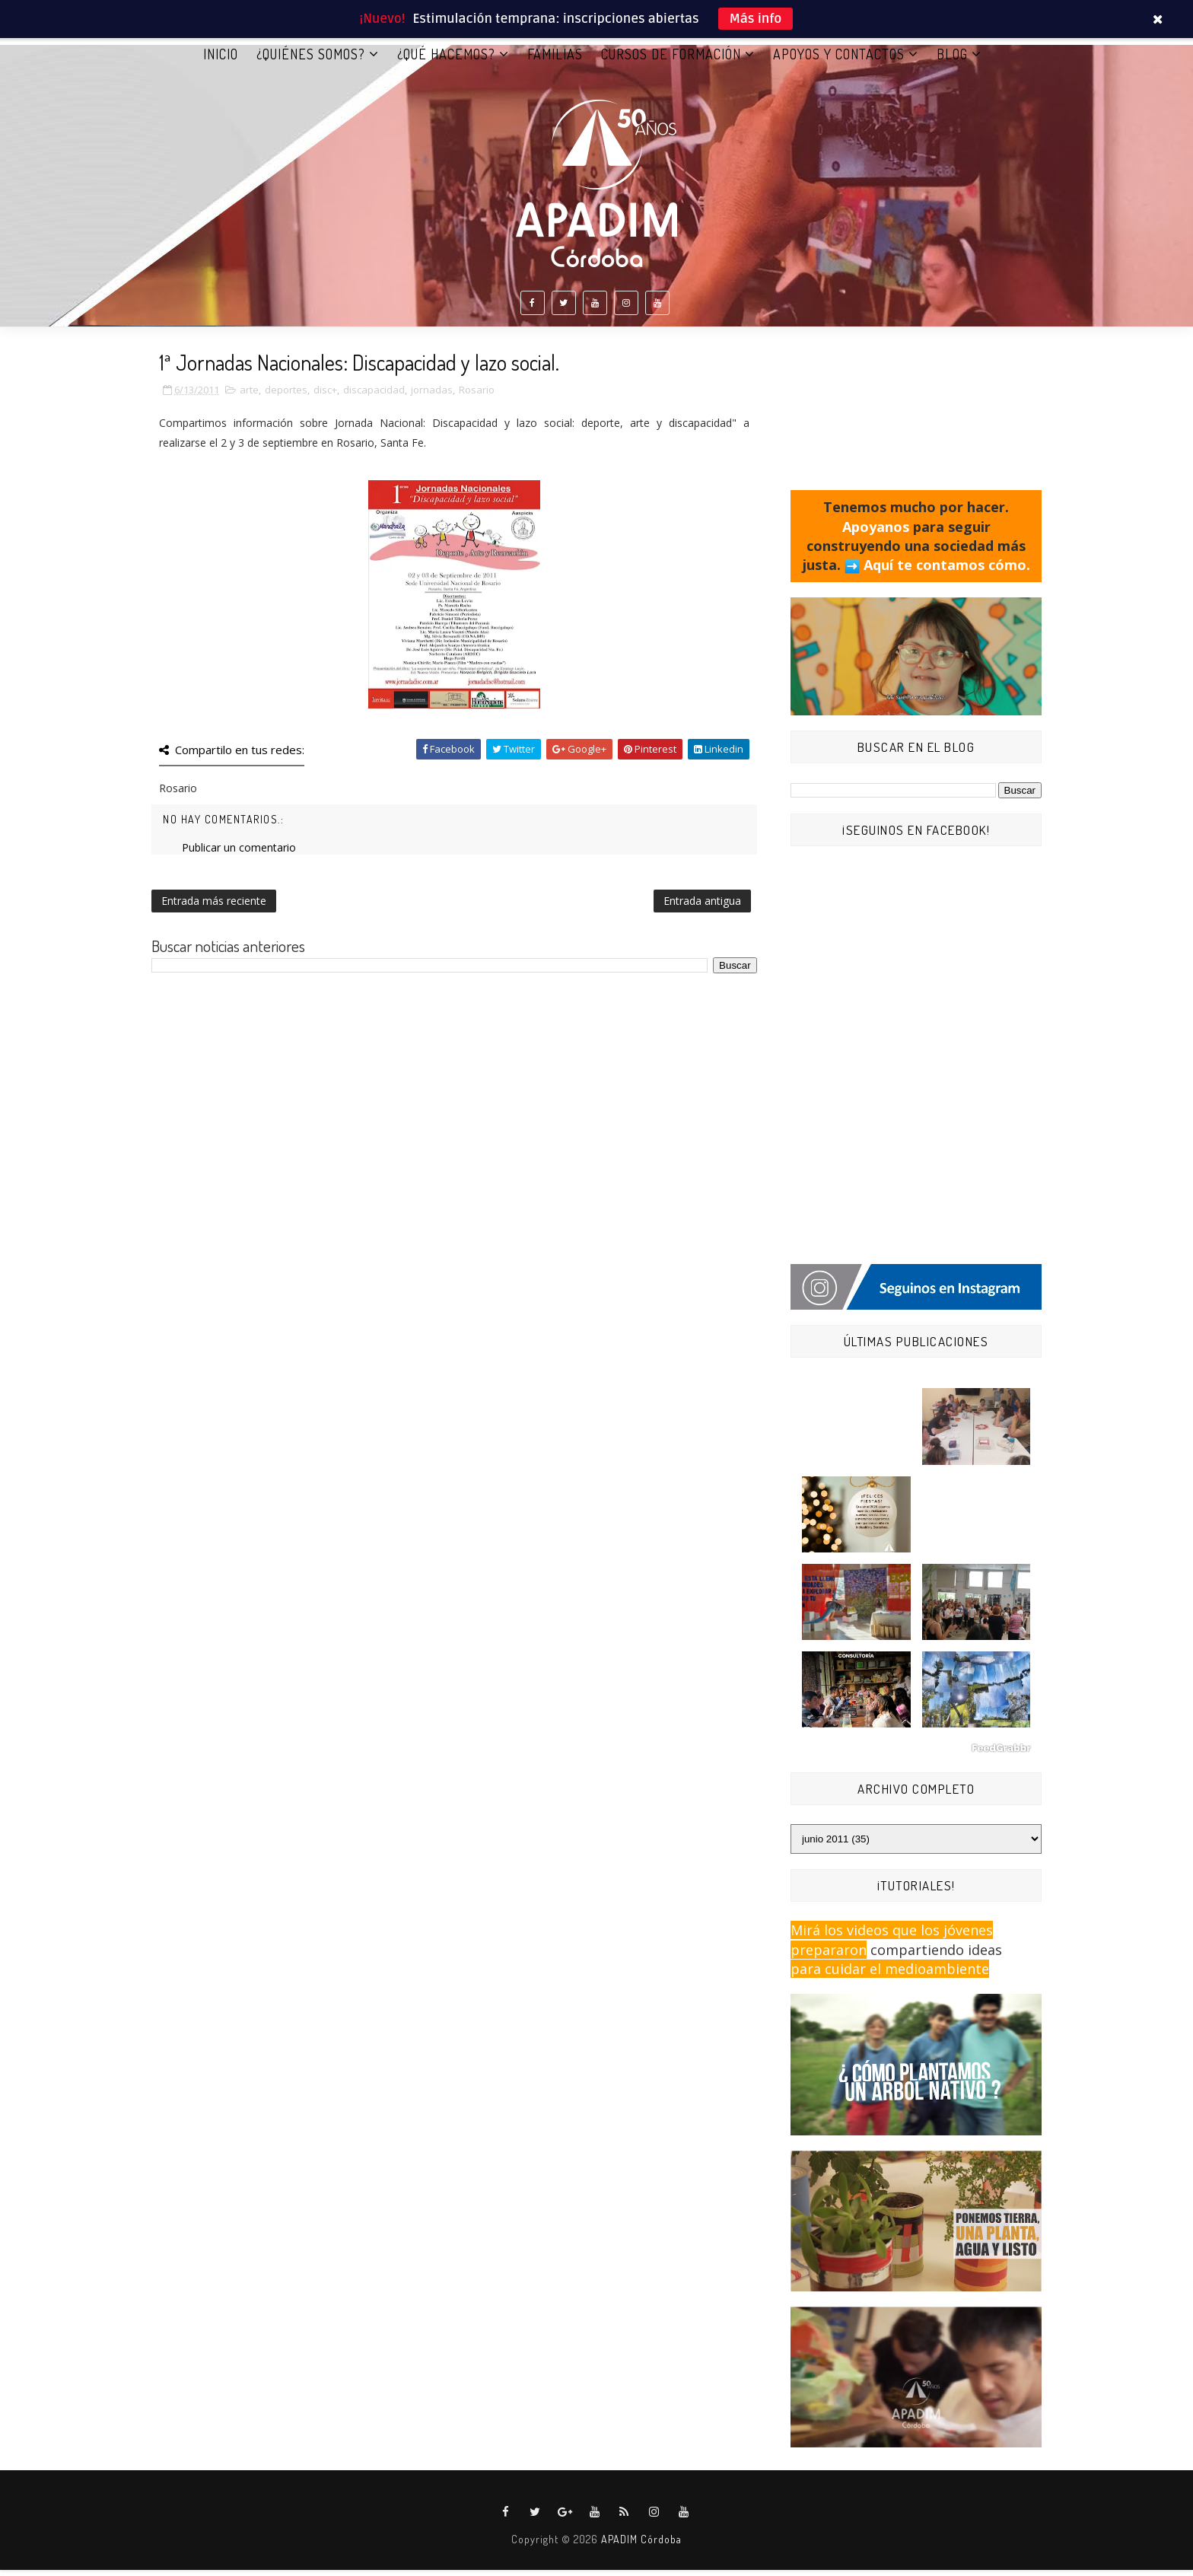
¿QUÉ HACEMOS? (446, 60)
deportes (286, 396)
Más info (756, 19)
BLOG (952, 60)
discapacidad (374, 396)
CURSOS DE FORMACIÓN (671, 60)
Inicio (220, 60)
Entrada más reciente (213, 907)
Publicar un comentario (239, 853)
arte (249, 396)
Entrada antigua (702, 907)
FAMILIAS (555, 60)
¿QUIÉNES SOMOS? (310, 60)
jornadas (432, 396)
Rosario (477, 396)
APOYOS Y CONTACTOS (839, 60)
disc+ (325, 396)
